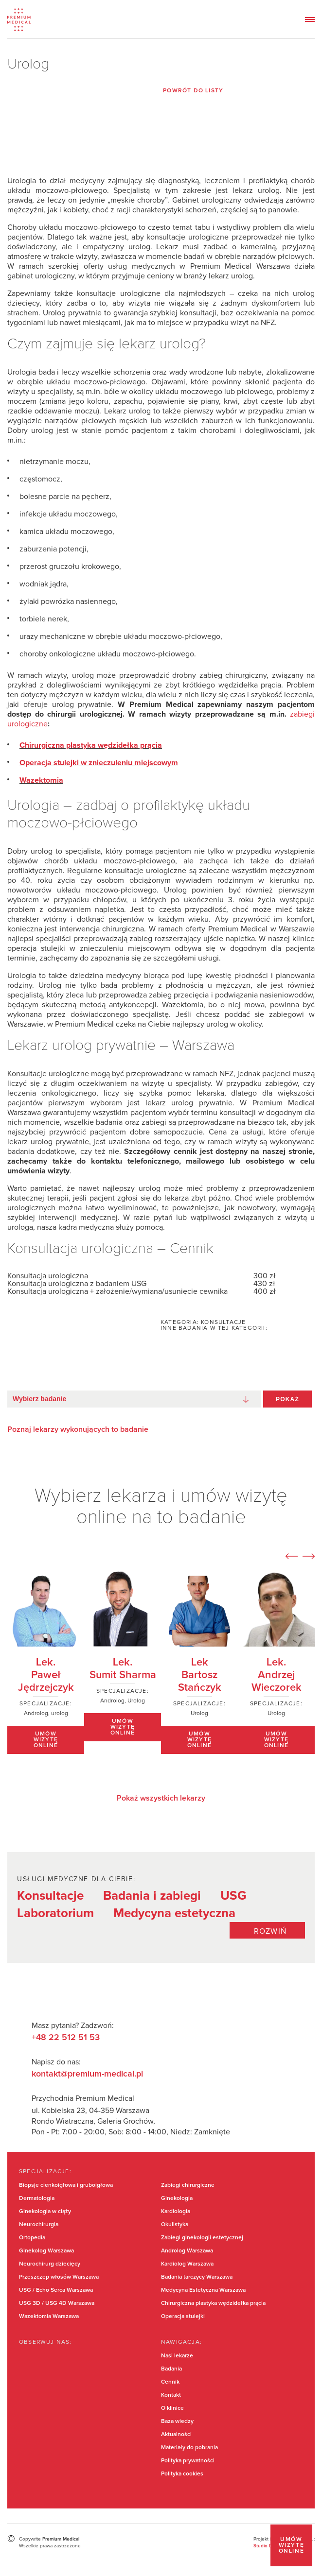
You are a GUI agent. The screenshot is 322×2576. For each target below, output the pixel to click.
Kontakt (171, 2395)
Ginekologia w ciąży (45, 2212)
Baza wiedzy (177, 2421)
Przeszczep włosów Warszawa (59, 2277)
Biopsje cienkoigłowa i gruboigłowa (66, 2185)
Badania (171, 2369)
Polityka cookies (182, 2474)
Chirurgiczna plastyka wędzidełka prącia (213, 2303)
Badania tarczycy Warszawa (197, 2277)
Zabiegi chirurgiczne (188, 2185)
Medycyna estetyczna (174, 1913)
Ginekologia (177, 2198)
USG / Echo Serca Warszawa (56, 2290)
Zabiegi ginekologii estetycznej (202, 2238)
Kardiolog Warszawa (187, 2264)
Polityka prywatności (188, 2461)
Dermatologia (36, 2198)
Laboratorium (55, 1913)
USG (233, 1896)
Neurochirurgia (38, 2225)
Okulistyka (174, 2225)
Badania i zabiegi (152, 1896)
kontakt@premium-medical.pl (87, 2074)
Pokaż (287, 1399)
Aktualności (176, 2435)
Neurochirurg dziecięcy (49, 2264)
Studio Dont (266, 2545)
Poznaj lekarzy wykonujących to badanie (77, 1429)
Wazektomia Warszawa (49, 2316)
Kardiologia (175, 2212)
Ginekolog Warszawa (46, 2251)
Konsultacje (50, 1896)
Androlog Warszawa (187, 2251)
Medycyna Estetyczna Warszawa (203, 2290)
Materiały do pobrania (189, 2448)
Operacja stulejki (183, 2316)
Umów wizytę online (291, 2545)
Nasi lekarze (177, 2356)
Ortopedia (32, 2238)
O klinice (172, 2408)
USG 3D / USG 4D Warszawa (56, 2303)
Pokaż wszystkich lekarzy (161, 1798)
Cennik (170, 2382)
